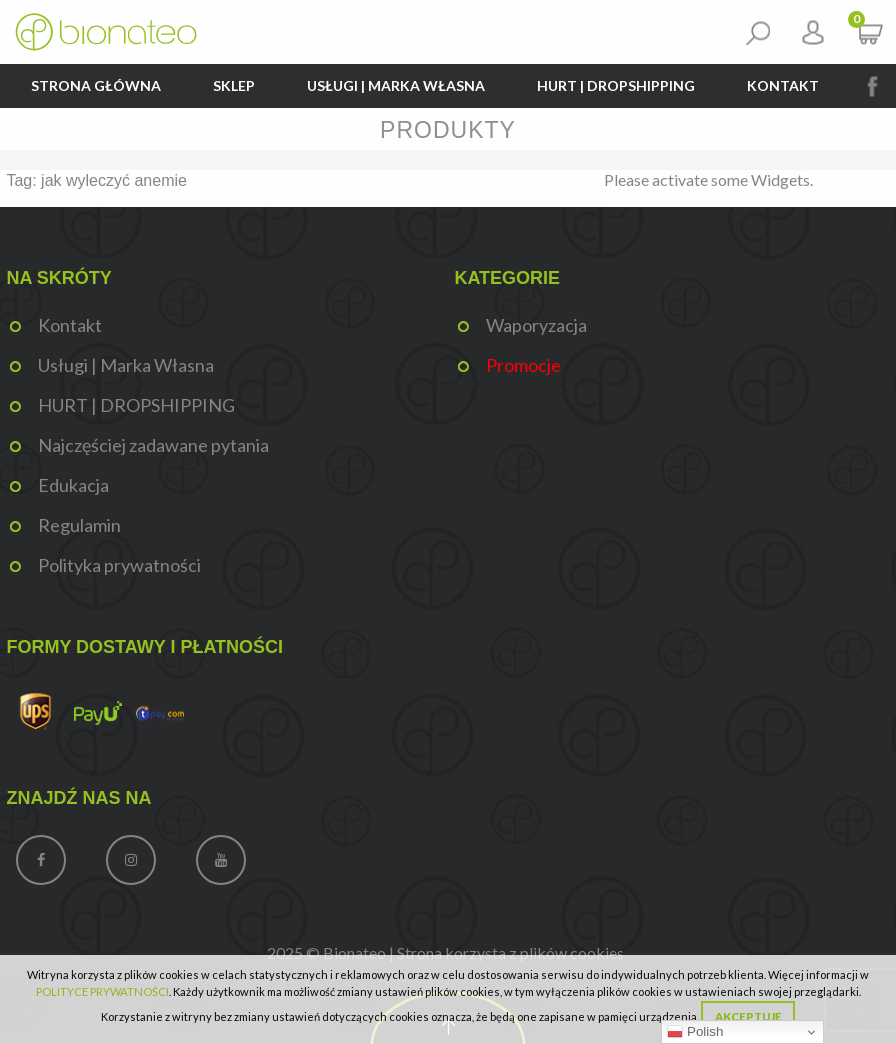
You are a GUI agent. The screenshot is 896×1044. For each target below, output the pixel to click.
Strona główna (96, 85)
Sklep (234, 85)
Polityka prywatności (119, 565)
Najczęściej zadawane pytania (153, 445)
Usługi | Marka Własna (396, 85)
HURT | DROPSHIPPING (616, 85)
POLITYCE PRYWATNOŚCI (102, 991)
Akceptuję (748, 1016)
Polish (695, 1032)
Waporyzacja (536, 325)
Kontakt (783, 85)
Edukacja (73, 485)
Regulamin (79, 525)
